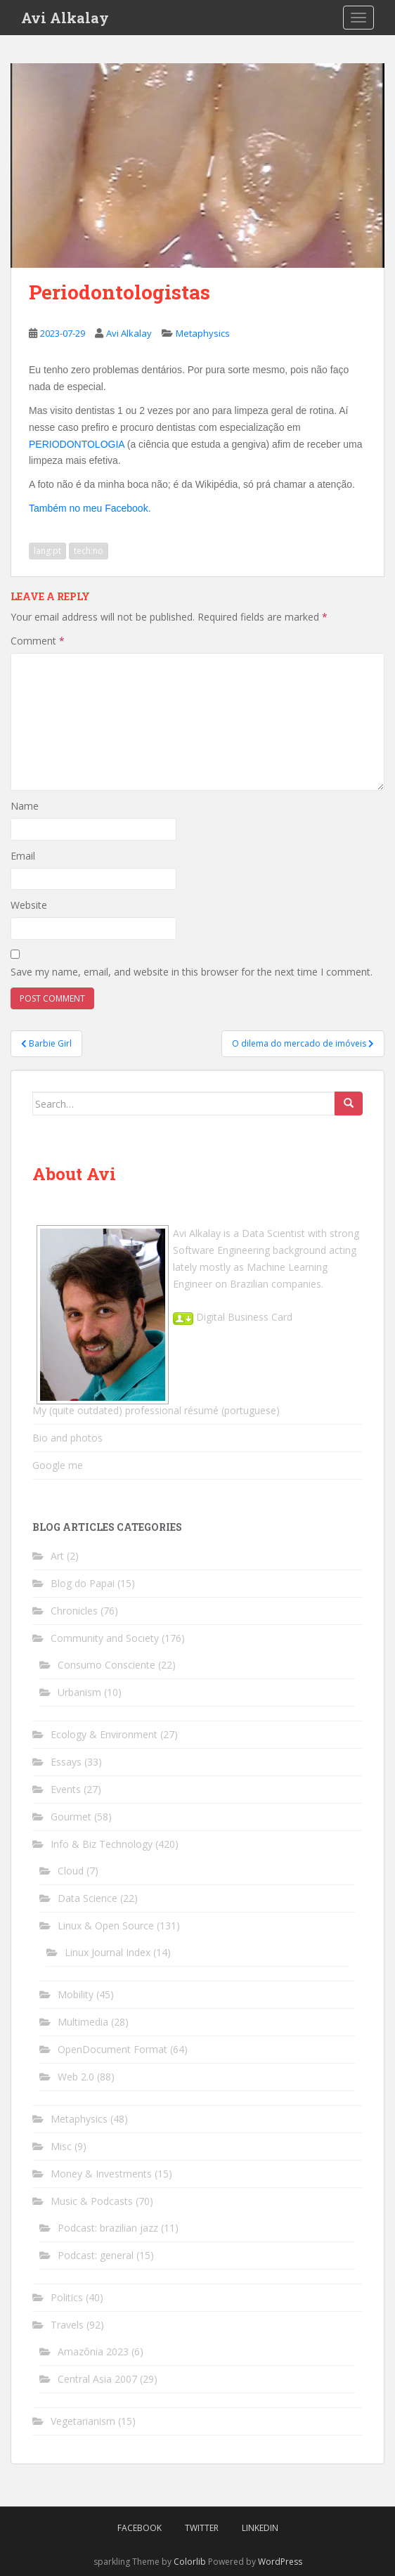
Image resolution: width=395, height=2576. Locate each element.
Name (25, 806)
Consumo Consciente (106, 1664)
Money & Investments (101, 2173)
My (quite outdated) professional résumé (125, 1410)
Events (66, 1789)
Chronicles (74, 1610)
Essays (66, 1761)
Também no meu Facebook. (90, 508)
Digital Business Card (232, 1316)
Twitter (202, 2528)
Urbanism (79, 1692)
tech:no (88, 551)
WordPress (280, 2562)
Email (23, 855)
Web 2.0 (76, 2076)
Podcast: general (96, 2255)
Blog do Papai (83, 1583)
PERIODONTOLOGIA (76, 444)
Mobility (75, 1994)
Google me (57, 1465)
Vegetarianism (83, 2421)
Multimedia (83, 2021)
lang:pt (47, 551)
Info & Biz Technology (102, 1844)
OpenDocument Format (112, 2049)
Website (29, 905)
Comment (38, 640)
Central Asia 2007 (97, 2379)
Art (57, 1555)
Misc (61, 2146)
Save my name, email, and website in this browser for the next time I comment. (192, 971)
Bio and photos (67, 1437)
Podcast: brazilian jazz (108, 2227)
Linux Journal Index (107, 1952)
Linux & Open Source (106, 1925)
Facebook (139, 2528)
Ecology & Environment (104, 1734)
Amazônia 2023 (93, 2351)
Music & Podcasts (92, 2201)
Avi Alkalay (65, 17)
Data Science (87, 1898)
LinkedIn (260, 2528)
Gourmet (71, 1816)
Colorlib (190, 2562)
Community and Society (105, 1638)
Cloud (71, 1870)
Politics (67, 2297)
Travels (67, 2324)
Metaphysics (203, 333)
